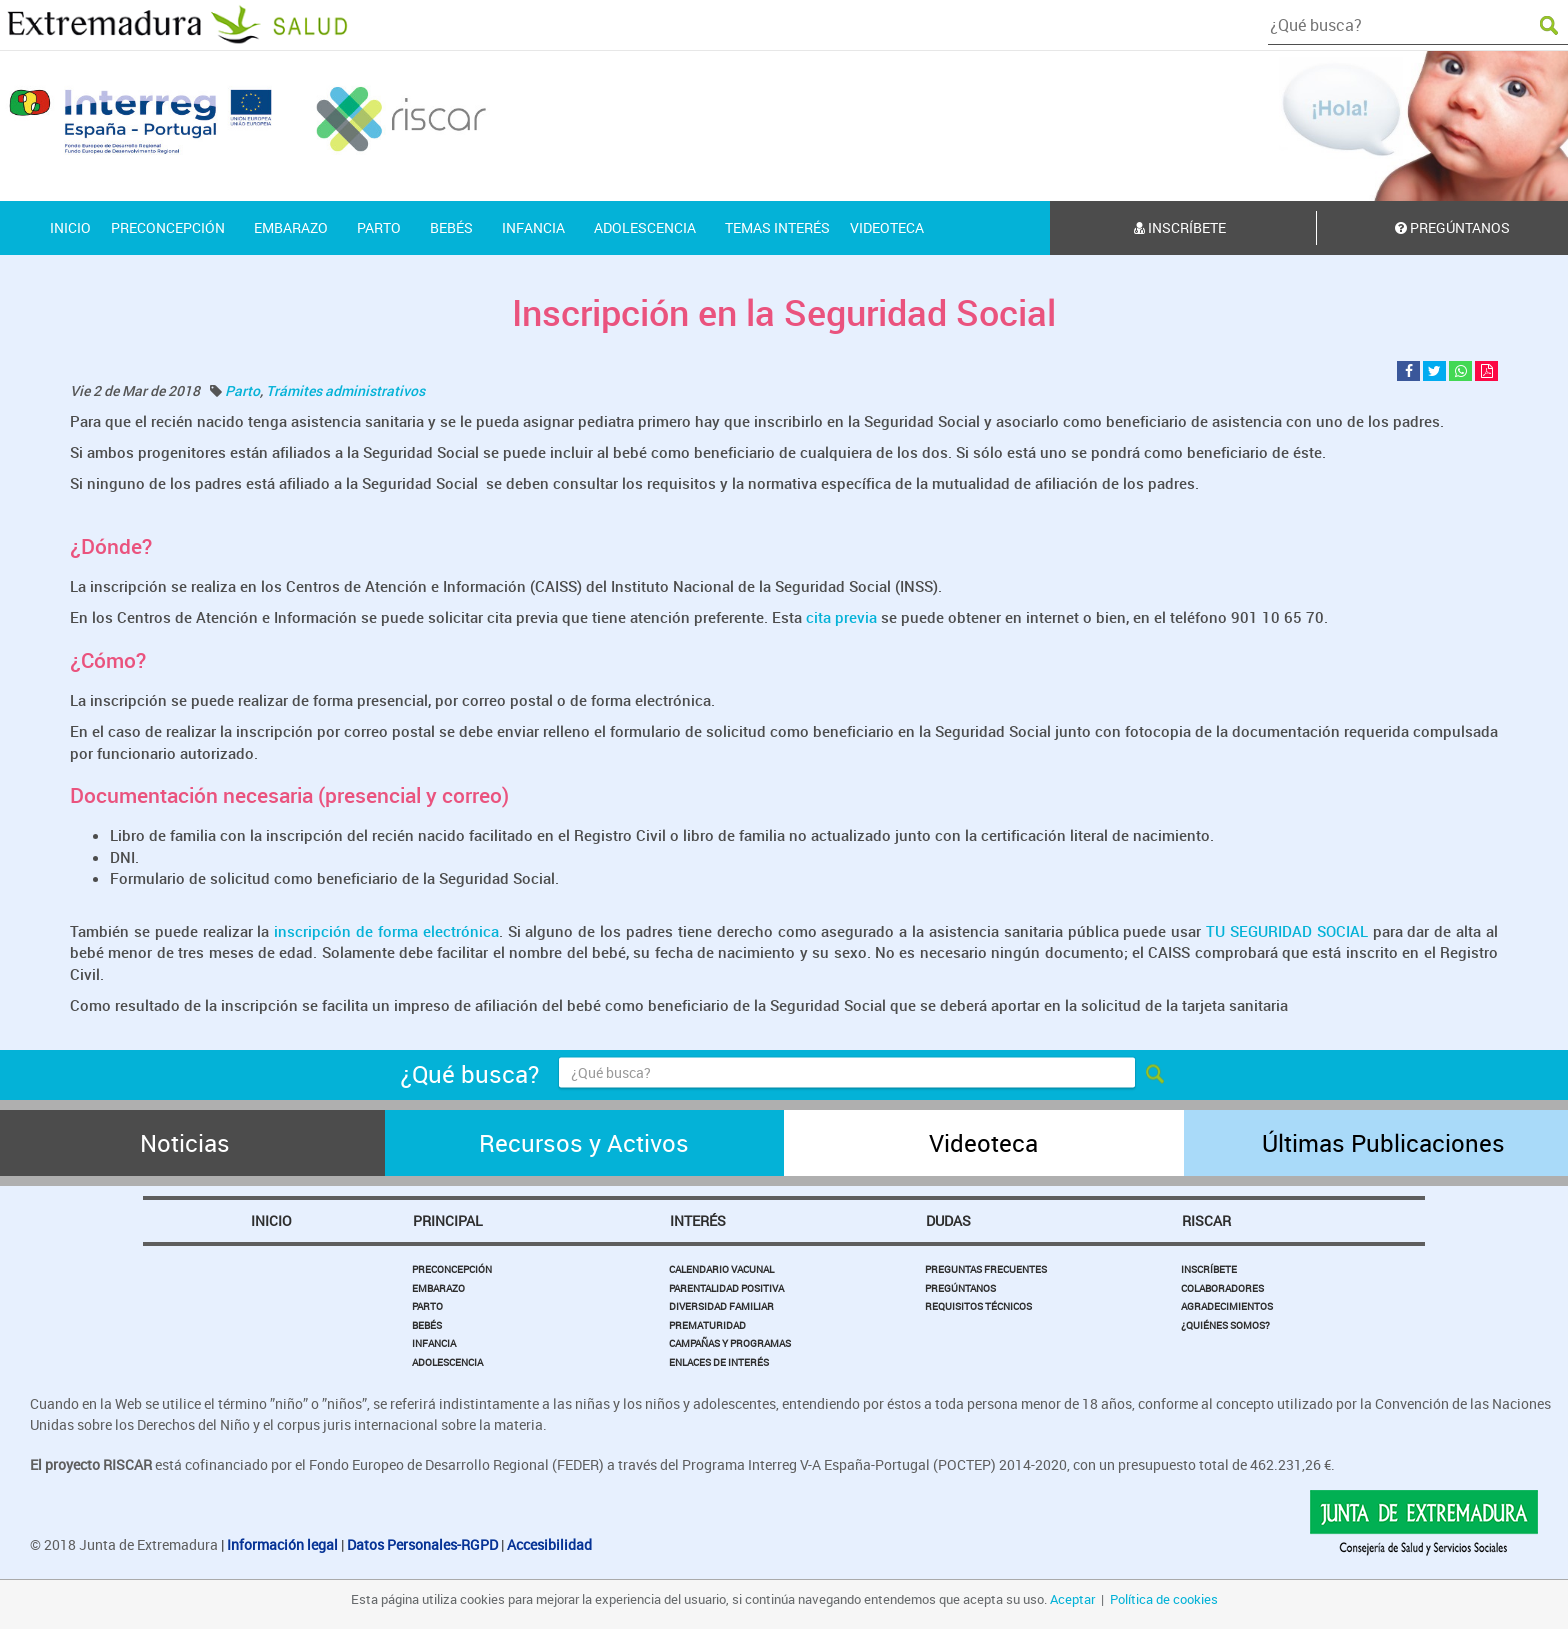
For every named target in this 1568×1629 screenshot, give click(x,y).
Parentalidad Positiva (726, 1288)
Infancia (434, 1343)
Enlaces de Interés (719, 1362)
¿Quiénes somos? (1225, 1325)
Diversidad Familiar (721, 1306)
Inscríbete (1180, 227)
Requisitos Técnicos (978, 1306)
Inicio (271, 1220)
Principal (448, 1220)
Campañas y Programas (730, 1343)
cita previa (841, 617)
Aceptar (1072, 1599)
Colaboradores (1222, 1288)
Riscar (1206, 1220)
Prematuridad (707, 1325)
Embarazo (438, 1288)
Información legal (282, 1544)
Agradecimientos (1227, 1306)
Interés (698, 1220)
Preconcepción (452, 1269)
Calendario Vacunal (721, 1269)
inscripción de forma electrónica (383, 931)
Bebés (427, 1325)
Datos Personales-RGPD (422, 1544)
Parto (242, 390)
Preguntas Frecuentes (986, 1269)
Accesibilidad (549, 1544)
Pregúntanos (960, 1288)
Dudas (948, 1220)
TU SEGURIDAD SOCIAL (1289, 931)
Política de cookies (1164, 1599)
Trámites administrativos (345, 390)
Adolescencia (447, 1362)
